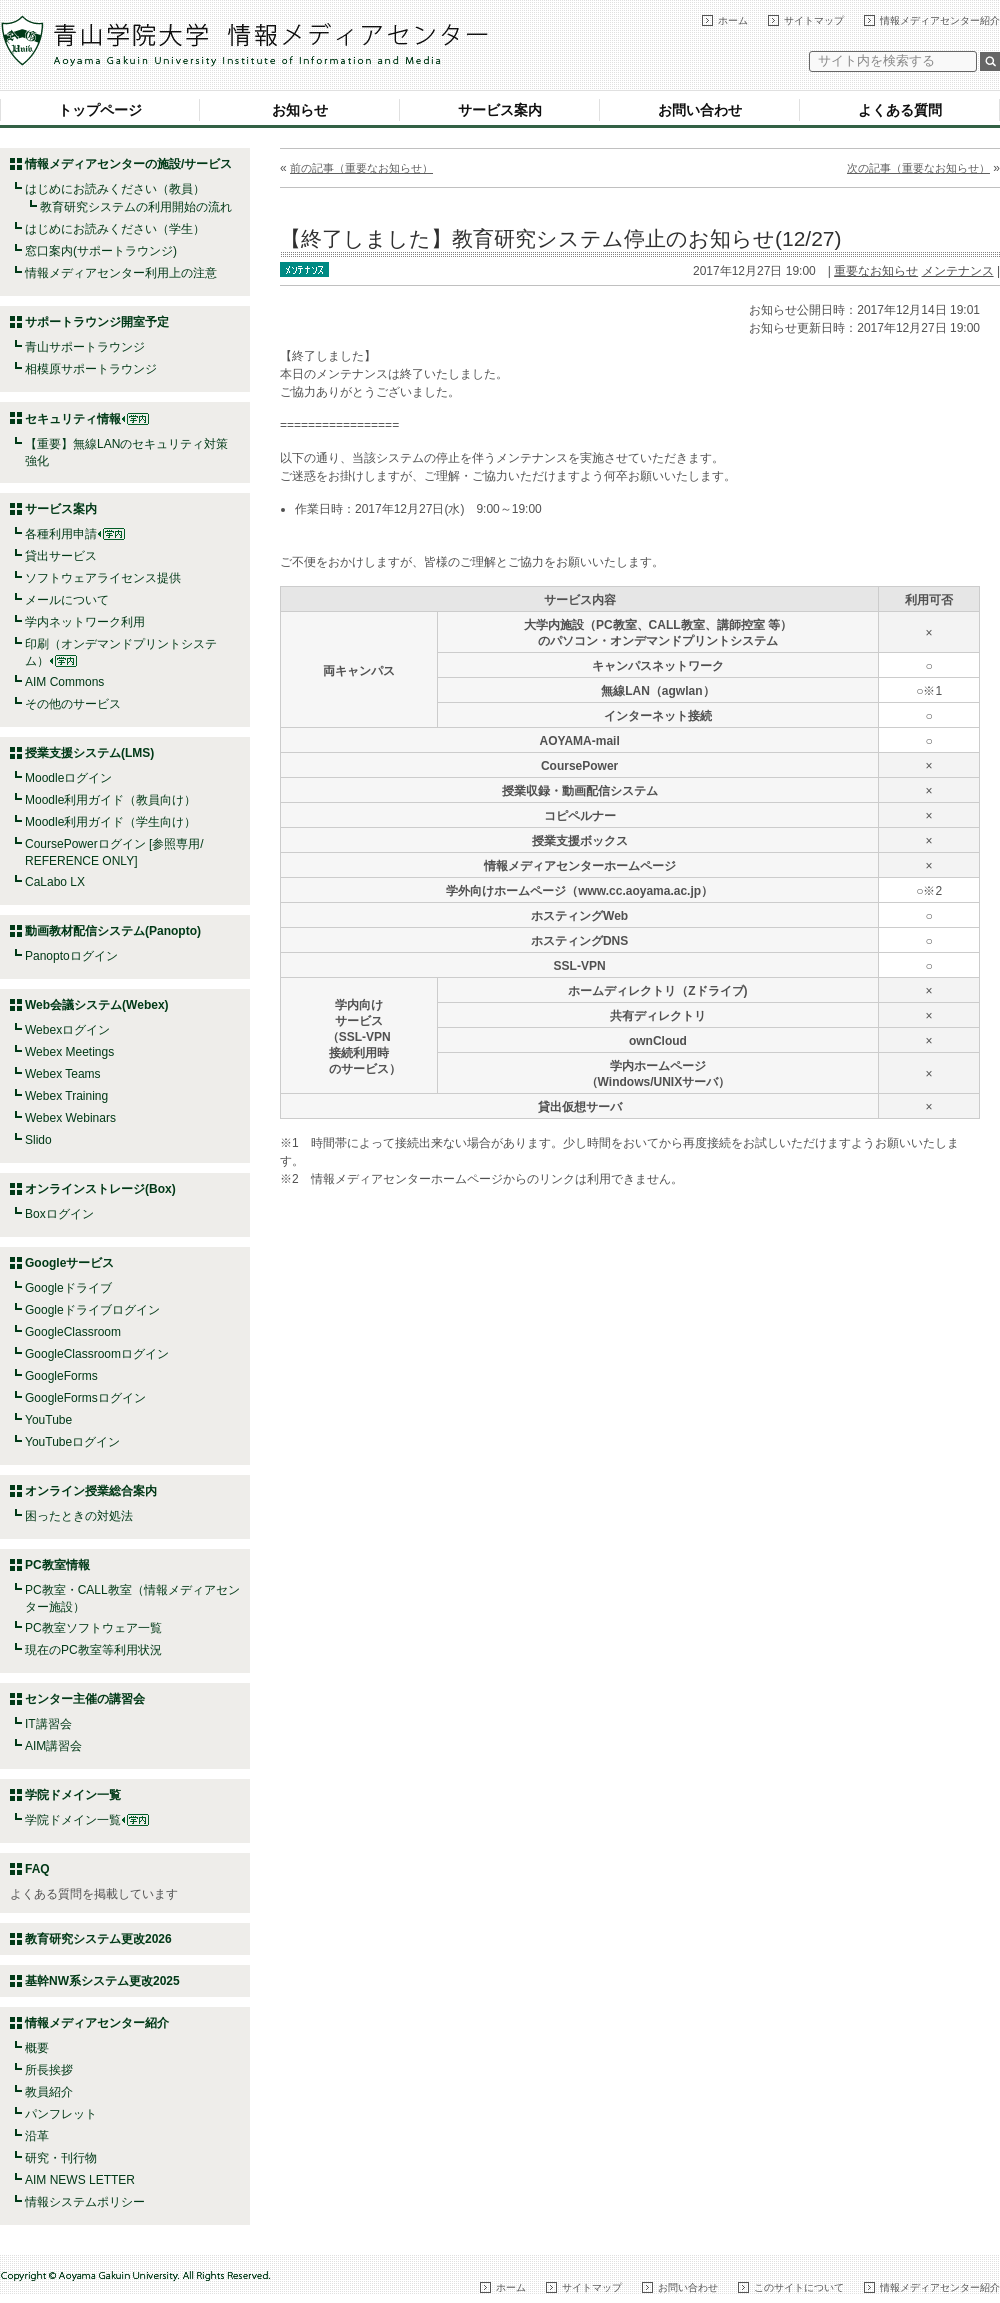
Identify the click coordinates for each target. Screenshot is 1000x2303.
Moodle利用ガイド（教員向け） (110, 800)
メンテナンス (958, 271)
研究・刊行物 (61, 2158)
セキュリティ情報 (87, 419)
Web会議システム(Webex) (97, 1005)
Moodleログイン (68, 778)
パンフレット (61, 2114)
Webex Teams (63, 1074)
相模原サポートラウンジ (91, 369)
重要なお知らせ (876, 271)
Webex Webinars (70, 1118)
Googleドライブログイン (92, 1310)
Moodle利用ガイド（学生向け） (110, 822)
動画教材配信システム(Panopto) (113, 931)
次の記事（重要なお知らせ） (918, 168)
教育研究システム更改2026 (98, 1939)
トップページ (100, 110)
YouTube (48, 1420)
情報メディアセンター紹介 (940, 20)
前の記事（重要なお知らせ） (361, 168)
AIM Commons (64, 682)
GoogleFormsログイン (85, 1398)
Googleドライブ (68, 1288)
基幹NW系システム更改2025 (102, 1981)
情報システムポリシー (85, 2202)
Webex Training (66, 1096)
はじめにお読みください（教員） (115, 189)
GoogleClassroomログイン (97, 1354)
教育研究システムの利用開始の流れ (136, 207)
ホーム (733, 20)
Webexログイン (67, 1030)
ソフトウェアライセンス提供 (103, 578)
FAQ (37, 1869)
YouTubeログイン (72, 1442)
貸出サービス (61, 556)
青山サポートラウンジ (85, 347)
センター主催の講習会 (85, 1699)
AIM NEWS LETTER (80, 2180)
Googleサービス (69, 1263)
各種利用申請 (61, 534)
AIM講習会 (53, 1746)
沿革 (37, 2136)
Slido (38, 1140)
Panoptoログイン (71, 956)
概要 (37, 2048)
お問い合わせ (700, 110)
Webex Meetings (69, 1052)
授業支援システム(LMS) (89, 753)
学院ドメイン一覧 (87, 1820)
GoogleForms (61, 1376)
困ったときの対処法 (79, 1516)
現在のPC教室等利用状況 (93, 1650)
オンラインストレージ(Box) (100, 1189)
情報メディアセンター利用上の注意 (121, 273)
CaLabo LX (55, 882)
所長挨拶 (49, 2070)
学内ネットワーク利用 (85, 622)
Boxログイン (59, 1214)
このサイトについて (799, 2287)
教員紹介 (49, 2092)
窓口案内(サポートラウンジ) (101, 251)
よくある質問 (900, 110)
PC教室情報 (57, 1565)
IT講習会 (48, 1724)
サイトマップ (814, 20)
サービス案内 (500, 110)
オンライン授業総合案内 (91, 1491)
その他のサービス (73, 704)
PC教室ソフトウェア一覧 (93, 1628)
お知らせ (300, 110)
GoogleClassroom (73, 1332)
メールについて (67, 600)
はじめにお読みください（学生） (115, 229)
